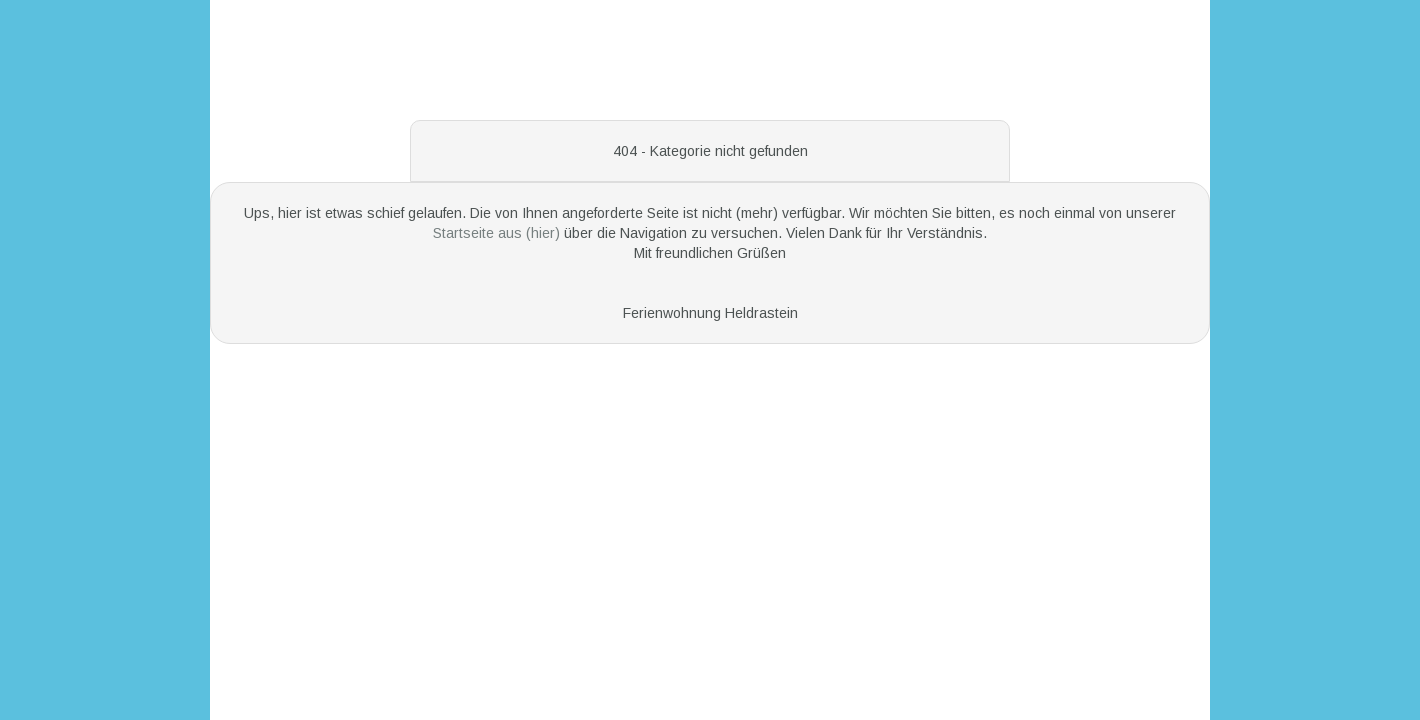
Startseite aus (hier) (498, 233)
